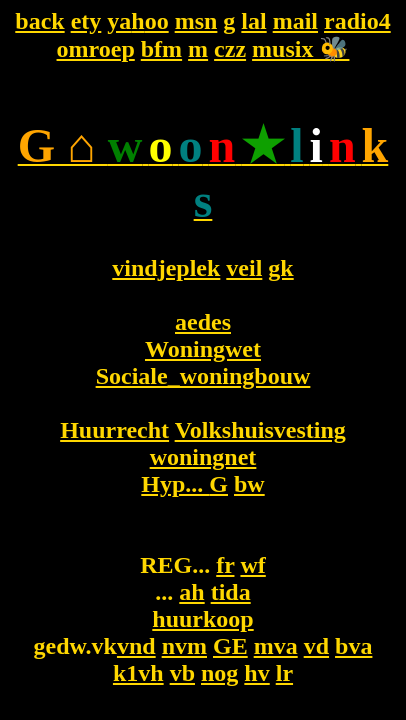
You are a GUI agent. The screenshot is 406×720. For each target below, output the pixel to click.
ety (86, 21)
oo (157, 21)
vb (182, 673)
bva (353, 646)
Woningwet (203, 349)
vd (316, 646)
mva (276, 646)
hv (256, 673)
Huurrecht (114, 430)
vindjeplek (166, 268)
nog (219, 673)
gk (280, 268)
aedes (203, 322)
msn (196, 21)
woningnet (203, 457)
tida (231, 592)
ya (119, 21)
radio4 (357, 21)
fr (225, 565)
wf (252, 565)
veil (244, 268)
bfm (161, 49)
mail (295, 21)
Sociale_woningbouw (203, 376)
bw (249, 484)
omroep (96, 49)
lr (284, 673)
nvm (184, 646)
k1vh (138, 673)
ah (191, 592)
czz (230, 49)
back (39, 21)
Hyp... (175, 484)
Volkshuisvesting (260, 430)
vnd (136, 646)
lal (253, 21)
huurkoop (202, 619)
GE (230, 646)
